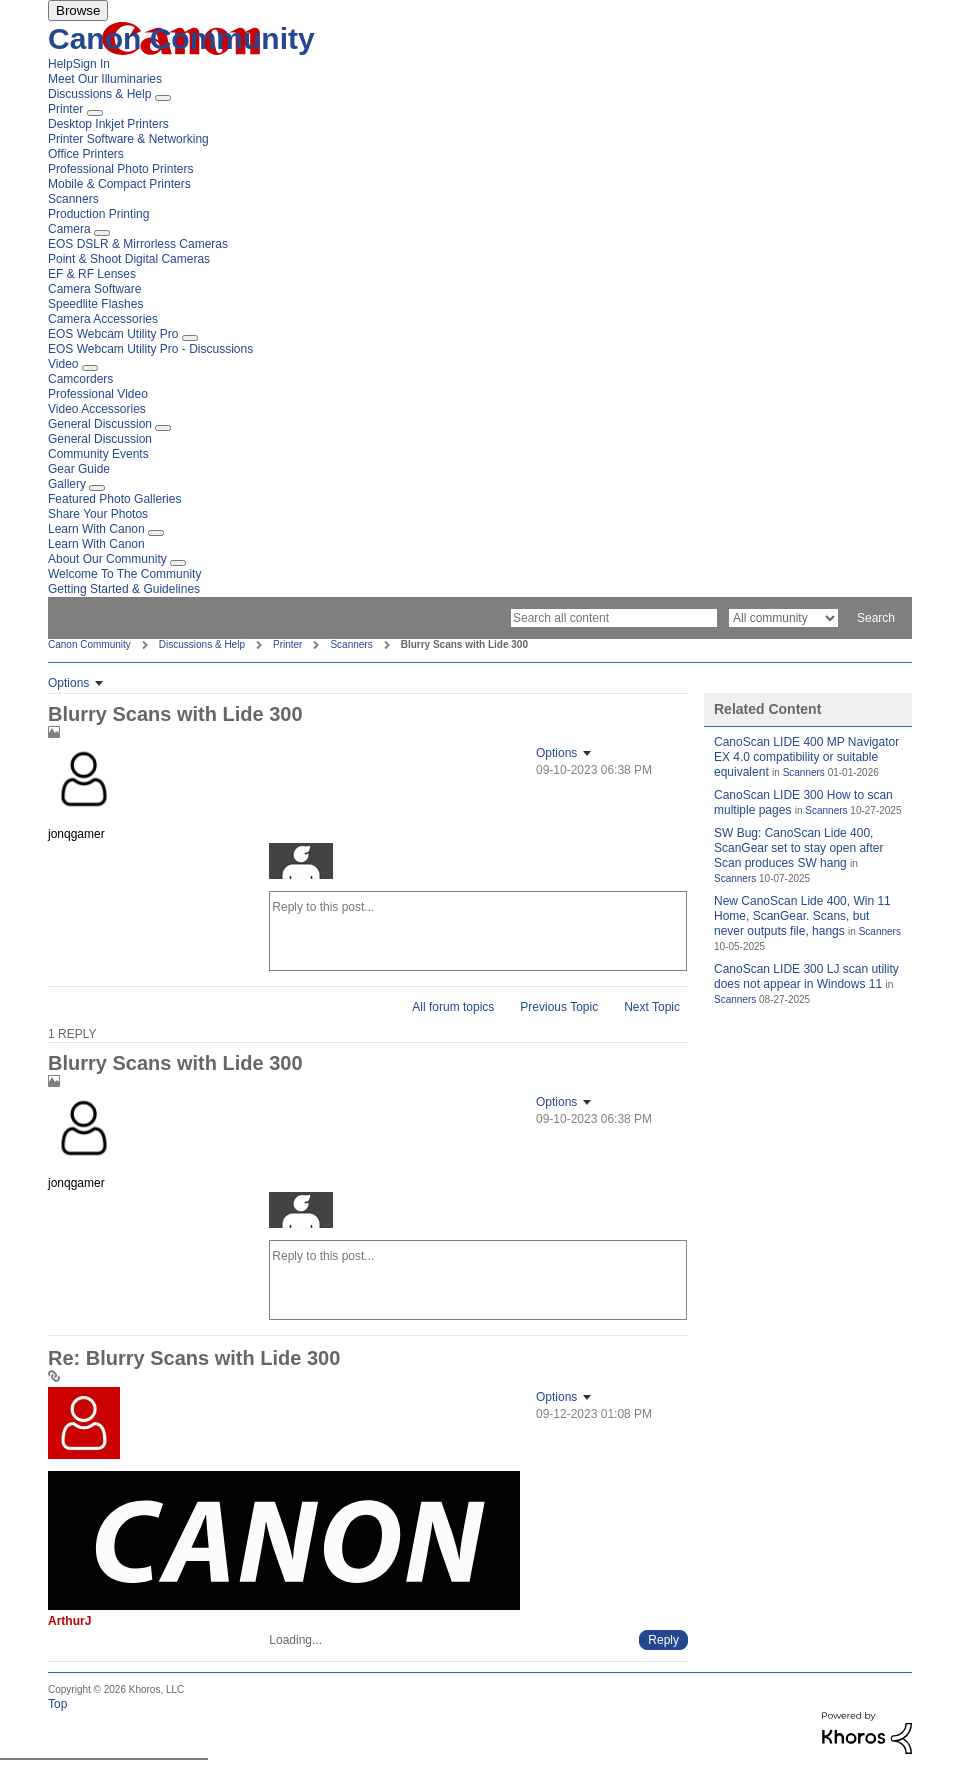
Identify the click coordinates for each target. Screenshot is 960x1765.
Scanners (351, 644)
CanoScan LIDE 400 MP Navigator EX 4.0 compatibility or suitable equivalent (806, 757)
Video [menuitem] (63, 364)
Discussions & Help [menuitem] (99, 94)
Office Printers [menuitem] (86, 154)
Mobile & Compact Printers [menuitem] (119, 184)
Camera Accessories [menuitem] (103, 319)
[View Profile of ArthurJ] (69, 1621)
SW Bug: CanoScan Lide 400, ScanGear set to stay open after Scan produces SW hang (798, 848)
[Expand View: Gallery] (97, 488)
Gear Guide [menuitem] (79, 469)
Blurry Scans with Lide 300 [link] (464, 644)
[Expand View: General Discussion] (163, 428)
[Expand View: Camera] (102, 233)
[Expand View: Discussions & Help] (163, 98)
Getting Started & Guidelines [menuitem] (124, 589)
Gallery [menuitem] (67, 484)
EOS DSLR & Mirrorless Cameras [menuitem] (138, 244)
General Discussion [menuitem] (100, 424)
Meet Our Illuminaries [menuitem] (105, 79)
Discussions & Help (202, 644)
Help (60, 64)
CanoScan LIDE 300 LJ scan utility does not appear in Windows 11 (806, 976)
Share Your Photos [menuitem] (98, 514)
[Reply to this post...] (478, 931)
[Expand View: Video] (90, 368)
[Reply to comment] (663, 1640)
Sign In (91, 64)
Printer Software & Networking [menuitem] (128, 139)
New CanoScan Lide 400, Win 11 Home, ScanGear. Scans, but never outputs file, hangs (802, 916)
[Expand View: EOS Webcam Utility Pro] (190, 338)
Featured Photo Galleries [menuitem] (114, 499)
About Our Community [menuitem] (107, 559)
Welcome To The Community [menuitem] (124, 574)
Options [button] (68, 683)
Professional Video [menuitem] (98, 394)
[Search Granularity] (783, 618)
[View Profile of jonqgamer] (76, 834)
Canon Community (181, 38)
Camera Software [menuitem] (94, 289)
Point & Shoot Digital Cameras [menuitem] (129, 259)
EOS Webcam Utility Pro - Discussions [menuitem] (150, 349)
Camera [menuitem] (69, 229)
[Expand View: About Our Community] (178, 563)
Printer (287, 644)
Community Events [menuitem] (98, 454)
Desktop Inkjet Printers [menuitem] (108, 124)
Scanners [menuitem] (73, 199)
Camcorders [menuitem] (80, 379)
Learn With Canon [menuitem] (96, 529)
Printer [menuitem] (65, 109)
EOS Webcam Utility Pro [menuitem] (113, 334)
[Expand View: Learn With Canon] (156, 533)
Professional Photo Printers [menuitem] (120, 169)
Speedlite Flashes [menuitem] (95, 304)
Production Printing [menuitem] (98, 214)
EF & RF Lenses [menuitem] (92, 274)
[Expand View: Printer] (95, 113)
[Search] (614, 618)
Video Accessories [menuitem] (97, 409)
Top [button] (57, 1704)
